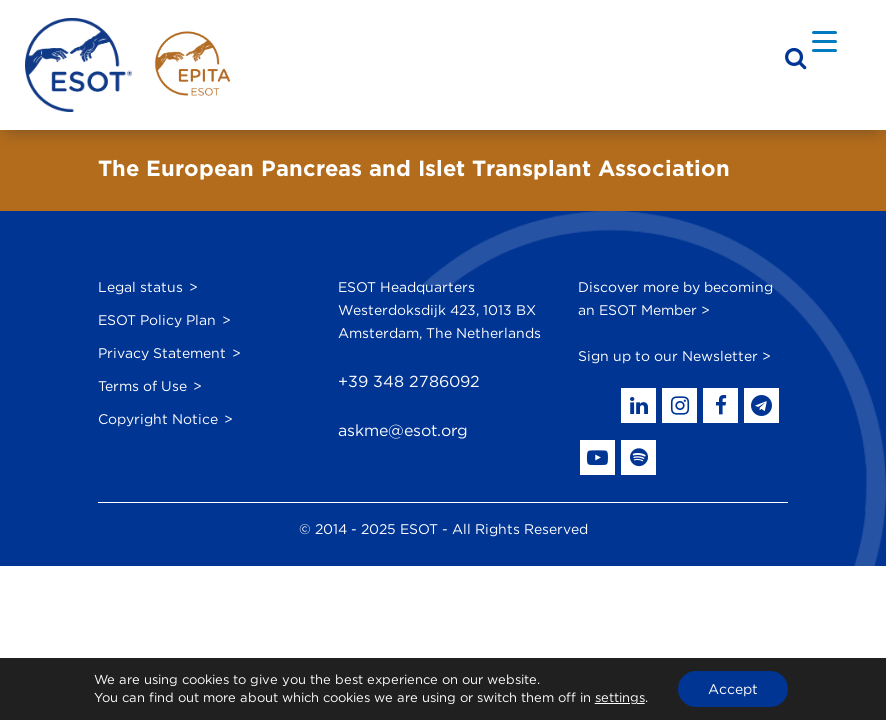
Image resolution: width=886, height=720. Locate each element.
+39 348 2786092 (409, 381)
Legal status (140, 287)
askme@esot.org (403, 430)
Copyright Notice (158, 419)
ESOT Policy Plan (157, 320)
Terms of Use (142, 386)
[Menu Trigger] (824, 40)
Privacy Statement (162, 353)
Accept (733, 689)
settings (620, 697)
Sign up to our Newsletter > (674, 356)
